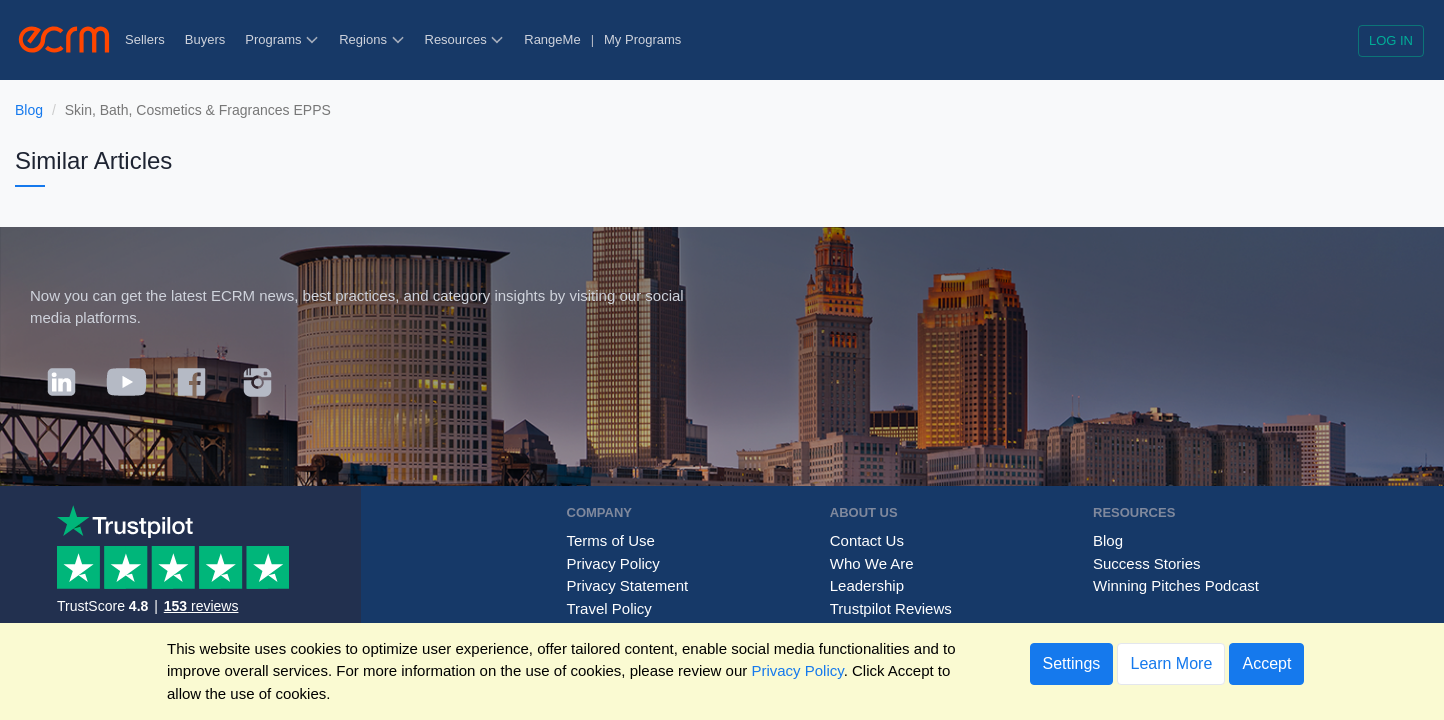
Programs (282, 39)
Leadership (867, 585)
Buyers (205, 39)
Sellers (145, 39)
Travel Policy (609, 608)
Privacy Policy (613, 563)
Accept (1266, 663)
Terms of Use (611, 540)
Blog (29, 110)
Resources (465, 39)
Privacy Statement (628, 585)
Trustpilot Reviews (891, 608)
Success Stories (1147, 563)
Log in (1391, 40)
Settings (1072, 663)
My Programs (642, 39)
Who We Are (872, 563)
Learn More (1171, 663)
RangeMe (552, 39)
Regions (371, 39)
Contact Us (867, 540)
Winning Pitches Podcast (1176, 585)
